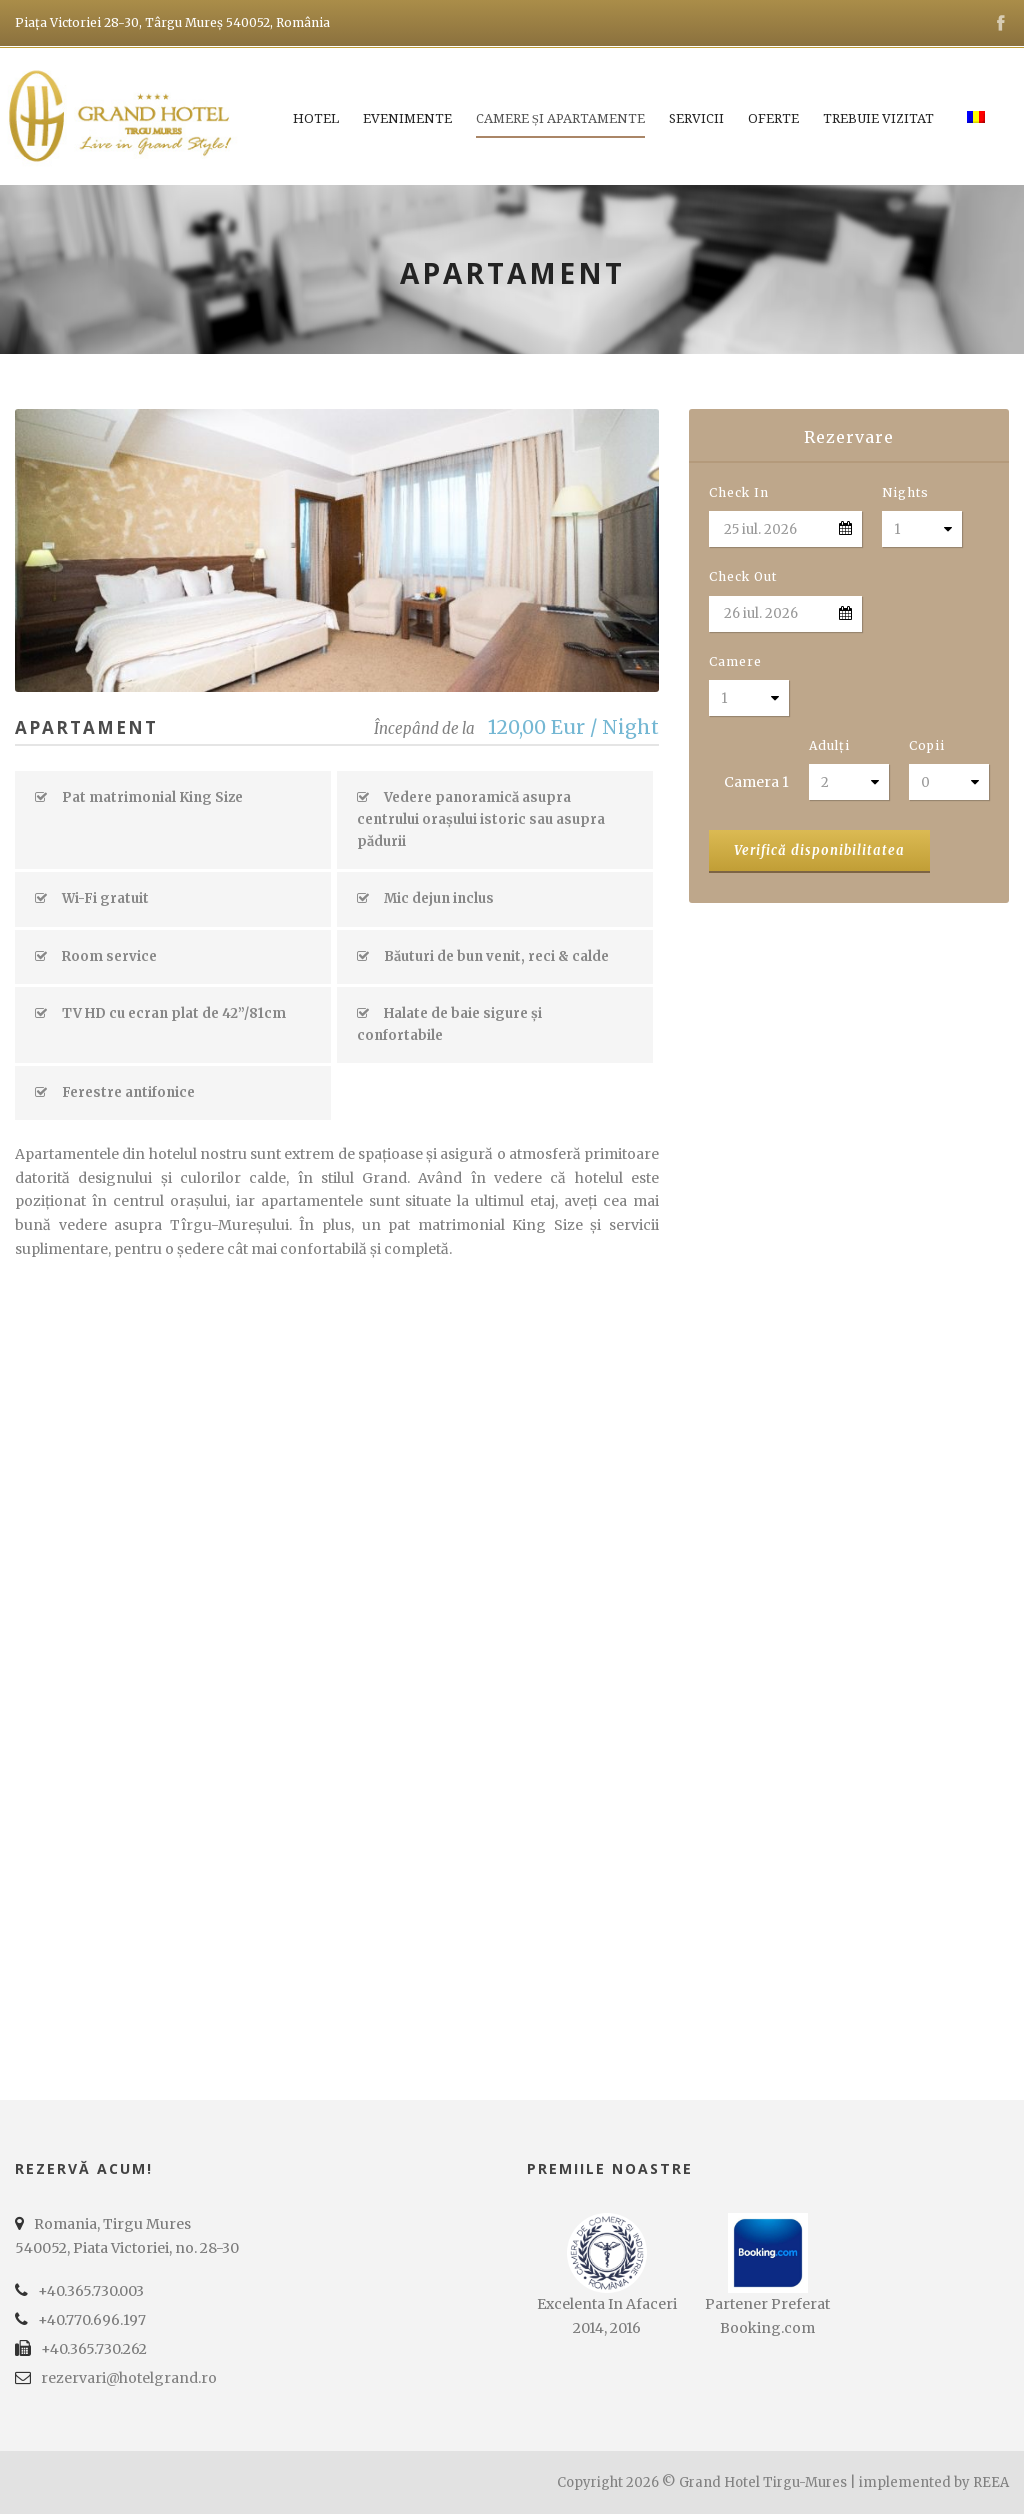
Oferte (773, 118)
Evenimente (407, 118)
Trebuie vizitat (878, 118)
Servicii (696, 118)
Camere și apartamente (560, 118)
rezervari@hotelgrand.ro (129, 2378)
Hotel (316, 118)
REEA (991, 2482)
